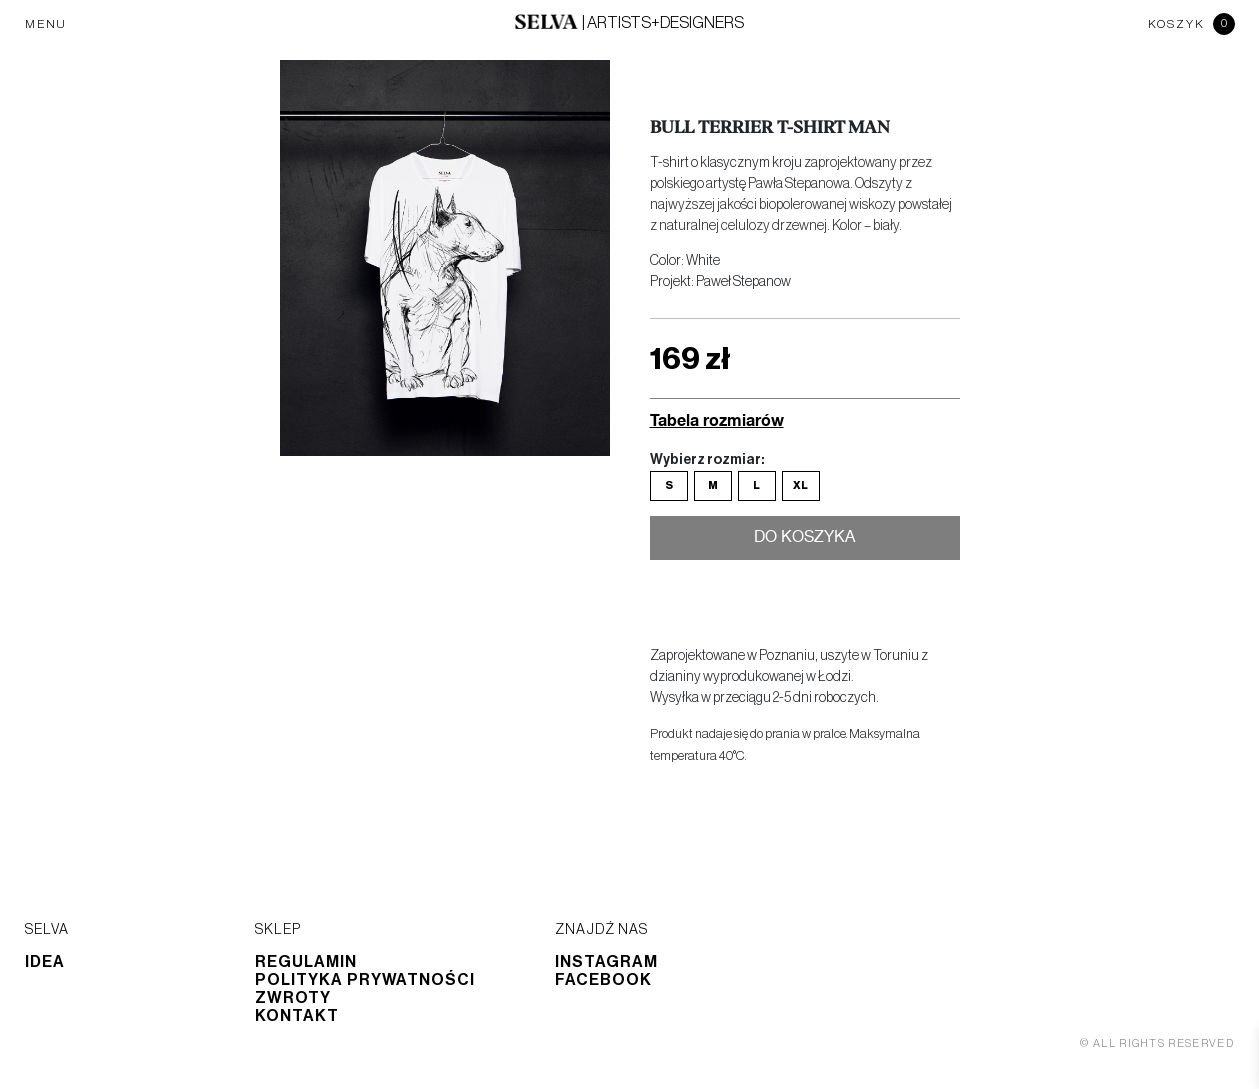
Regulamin (306, 962)
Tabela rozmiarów (717, 419)
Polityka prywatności (365, 980)
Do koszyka (804, 539)
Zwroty (293, 998)
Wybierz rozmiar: (707, 460)
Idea (45, 962)
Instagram (606, 962)
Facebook (603, 980)
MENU (46, 24)
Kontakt (297, 1016)
